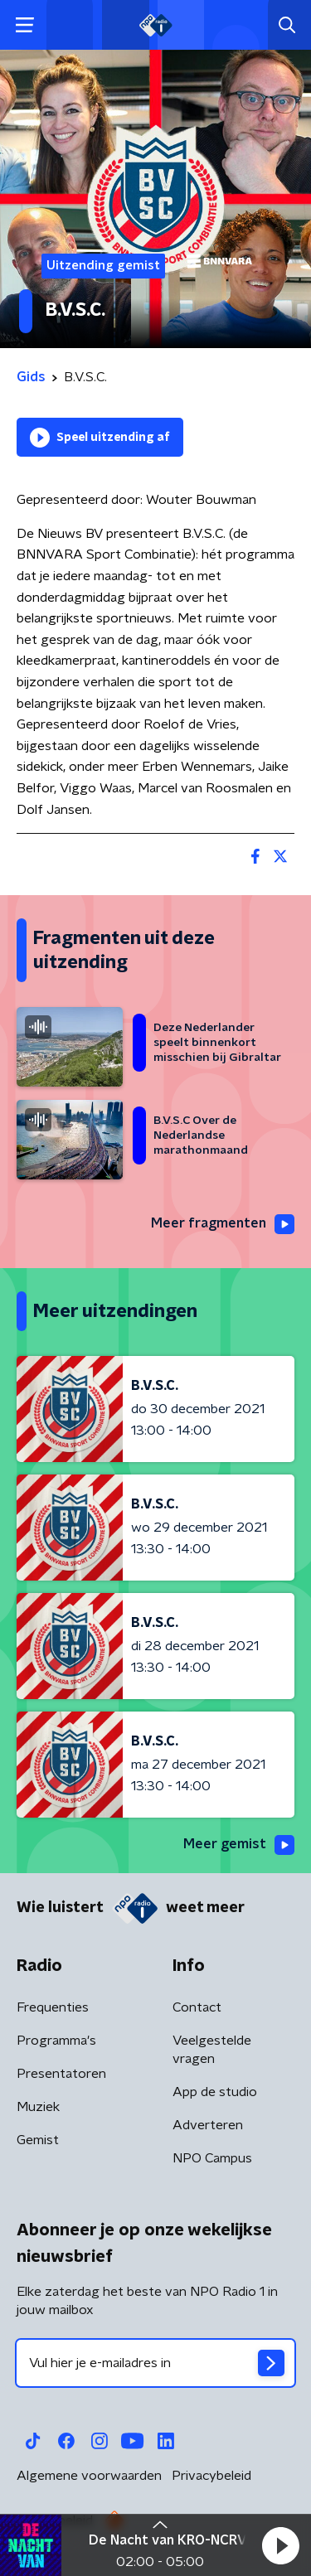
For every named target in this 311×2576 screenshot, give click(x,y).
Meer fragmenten (222, 1224)
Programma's (56, 2040)
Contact (197, 2007)
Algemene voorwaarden (89, 2475)
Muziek (38, 2107)
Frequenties (53, 2007)
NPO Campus (212, 2158)
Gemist (38, 2140)
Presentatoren (61, 2073)
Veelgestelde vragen (212, 2049)
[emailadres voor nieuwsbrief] (155, 2363)
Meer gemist (238, 1845)
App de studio (215, 2092)
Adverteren (208, 2125)
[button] (280, 2545)
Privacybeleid (211, 2475)
